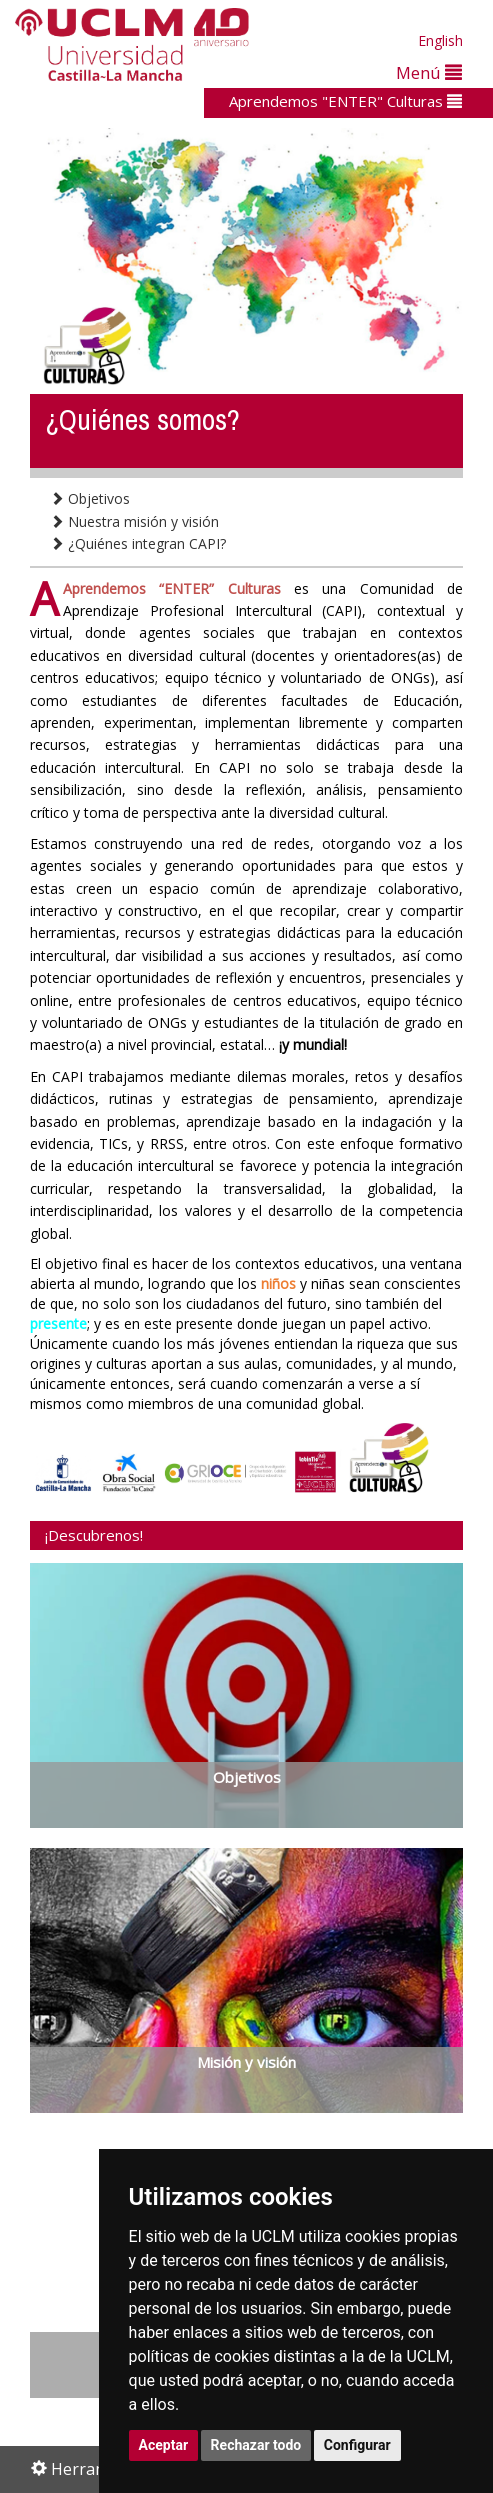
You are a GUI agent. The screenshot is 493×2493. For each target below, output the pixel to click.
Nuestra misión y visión (134, 521)
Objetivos (90, 498)
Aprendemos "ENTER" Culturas (345, 101)
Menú (429, 72)
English (440, 40)
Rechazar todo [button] (256, 2445)
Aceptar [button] (164, 2445)
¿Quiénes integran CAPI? (138, 543)
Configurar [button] (357, 2445)
